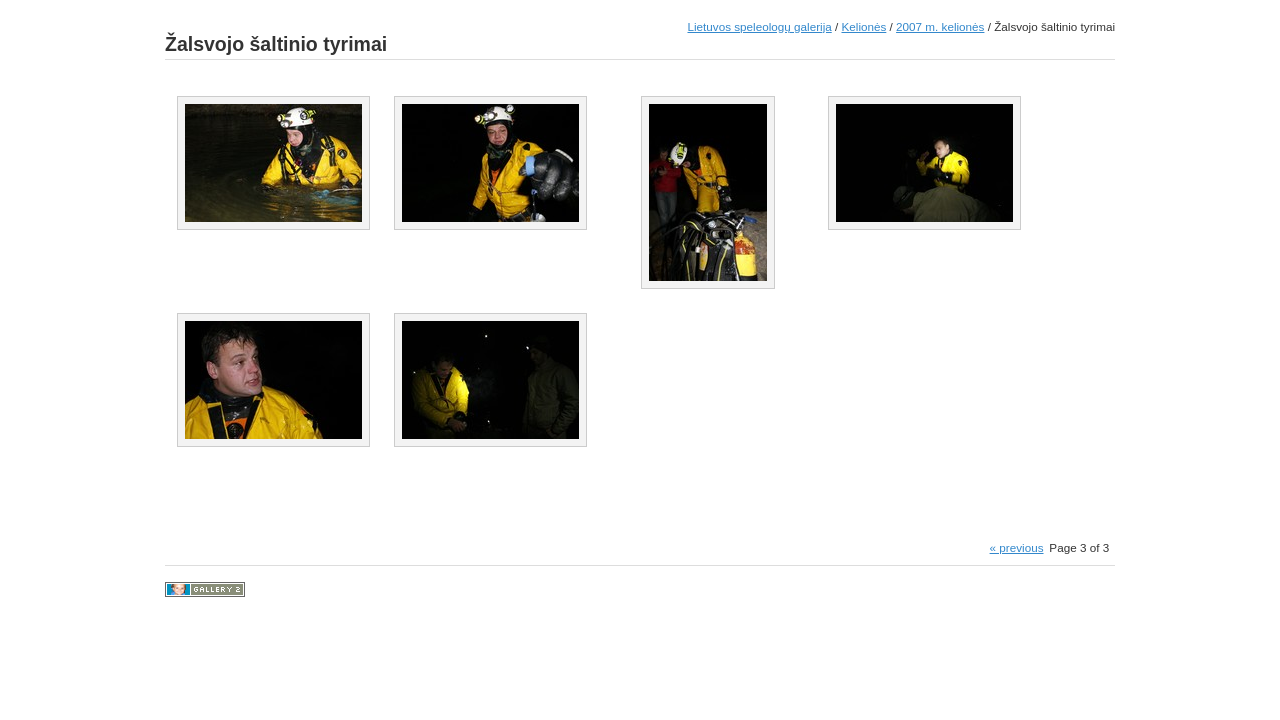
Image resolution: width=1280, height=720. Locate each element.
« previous (1017, 547)
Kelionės (863, 26)
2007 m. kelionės (940, 26)
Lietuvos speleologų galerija (759, 26)
